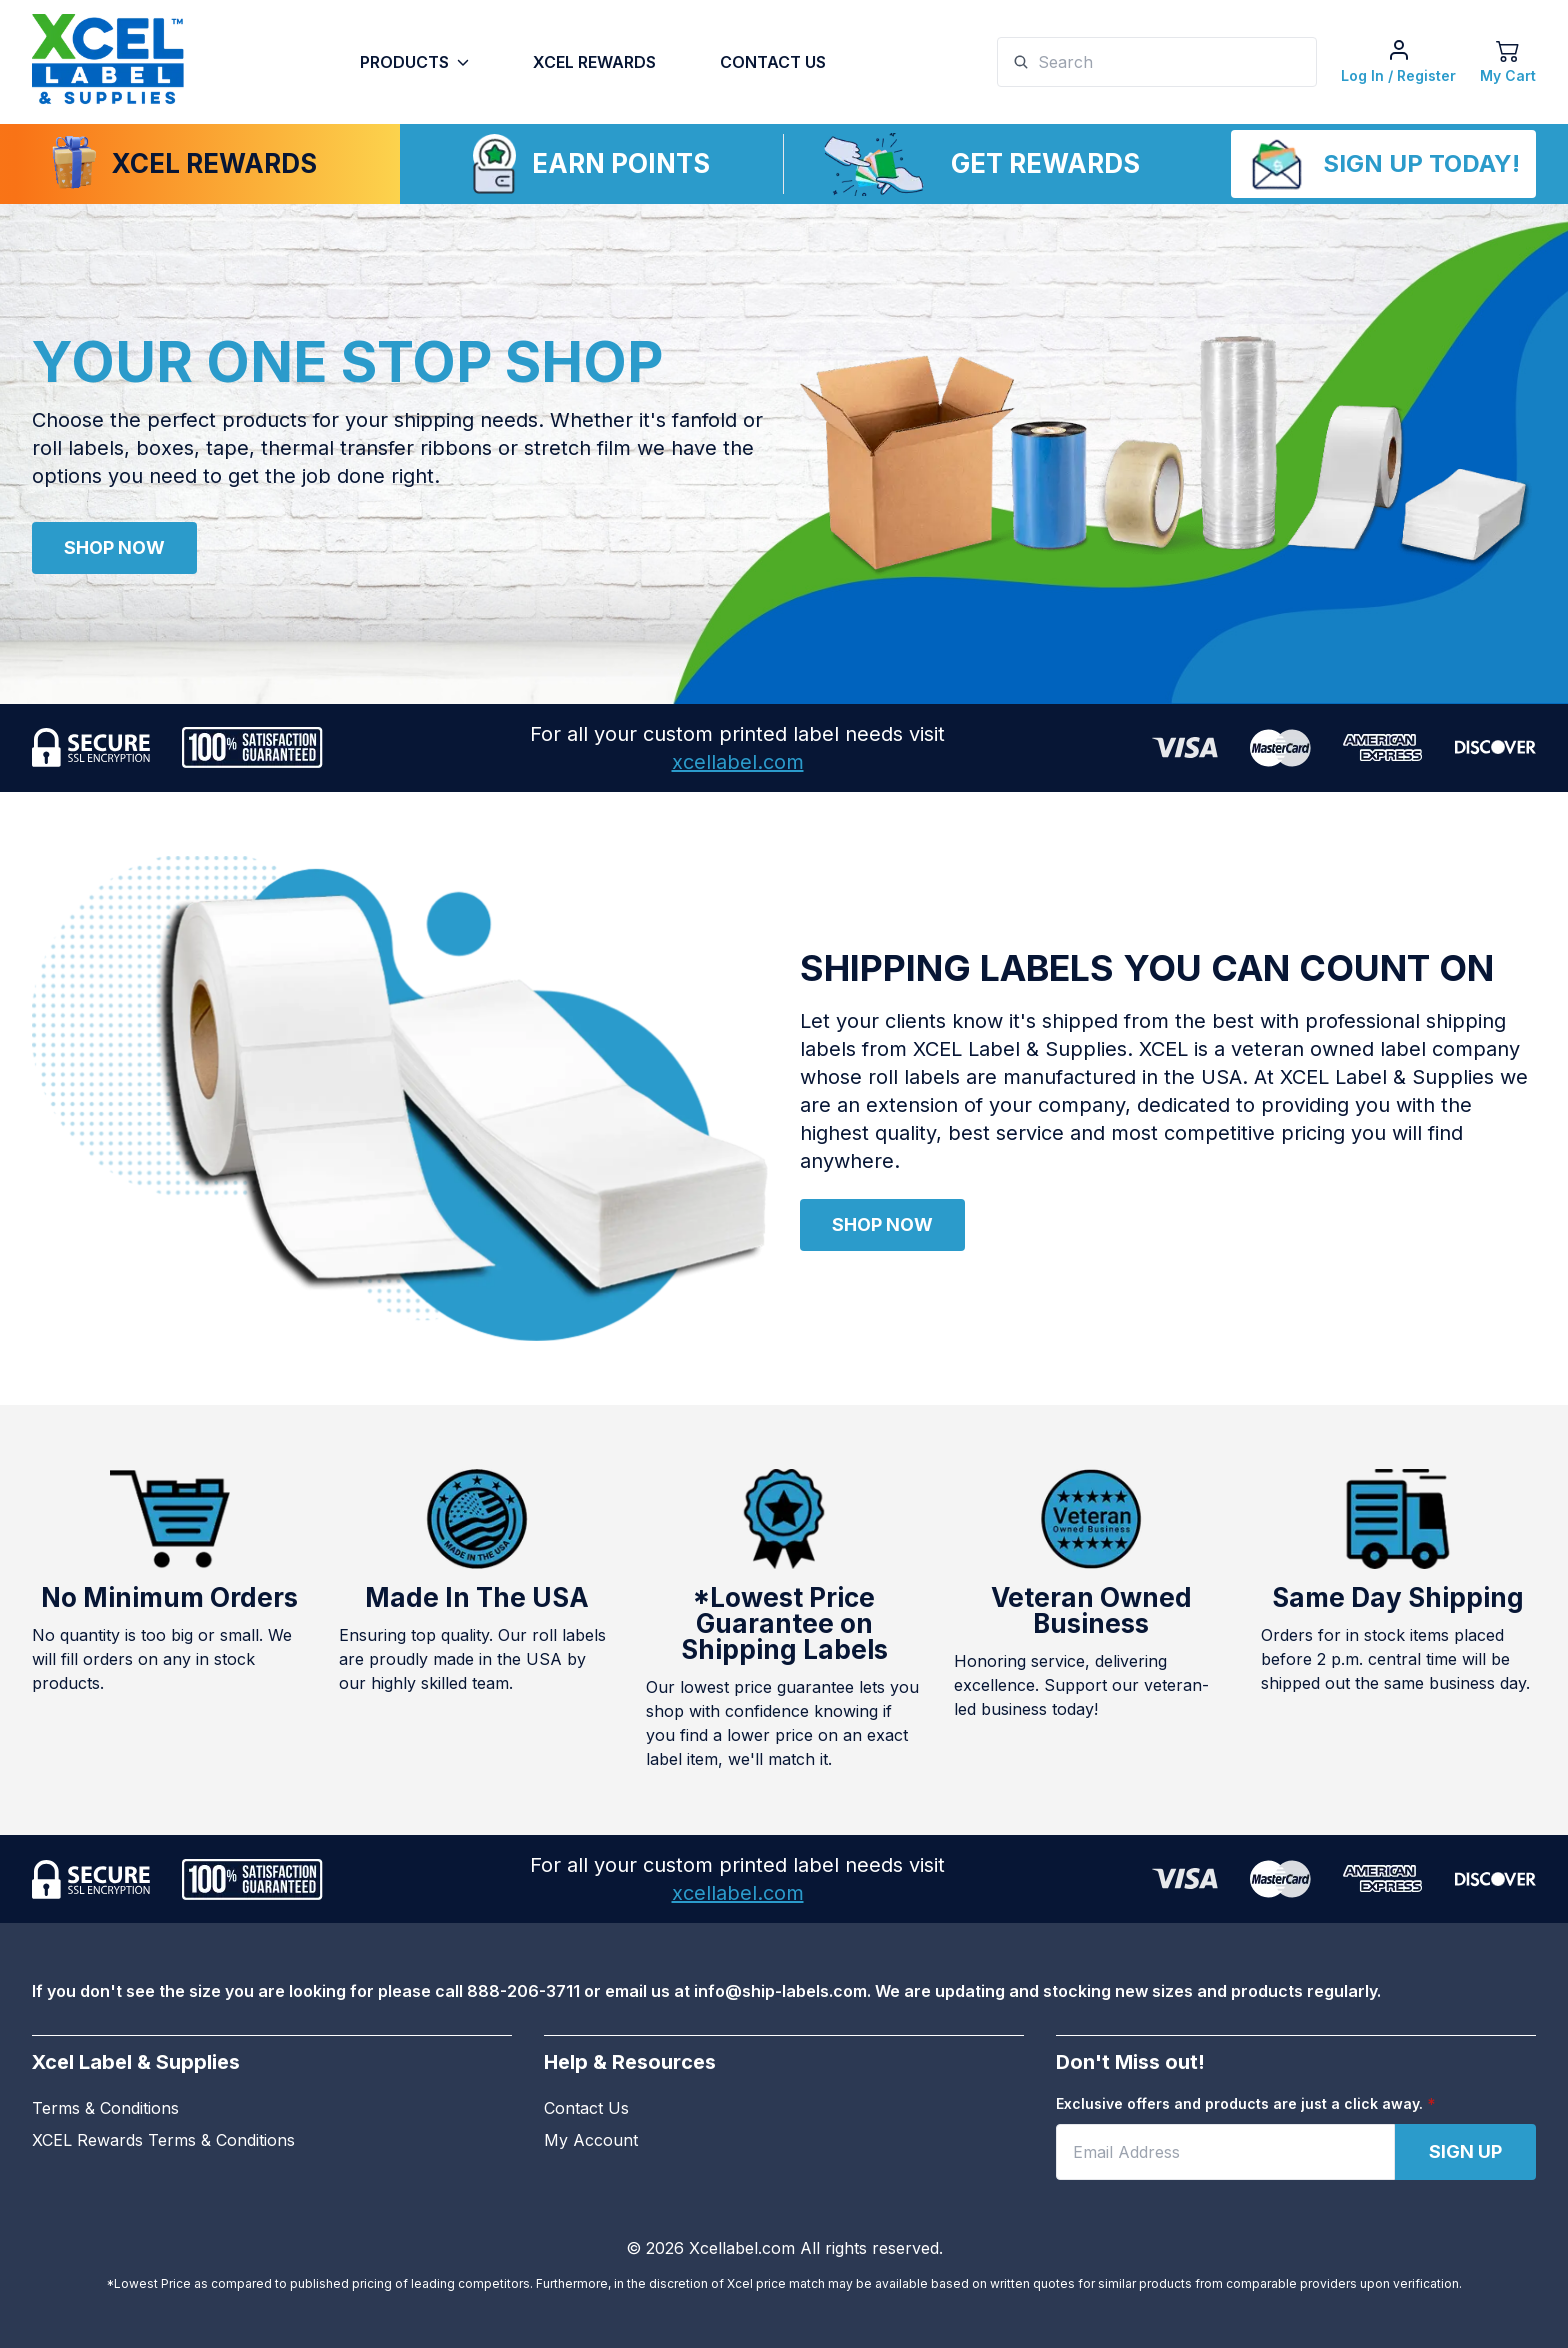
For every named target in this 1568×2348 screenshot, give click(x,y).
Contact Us (773, 62)
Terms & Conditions (105, 2108)
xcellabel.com (738, 762)
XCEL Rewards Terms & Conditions (163, 2140)
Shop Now (114, 547)
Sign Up (1465, 2151)
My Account (591, 2140)
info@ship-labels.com (780, 1991)
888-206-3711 (523, 1991)
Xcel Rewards (594, 62)
